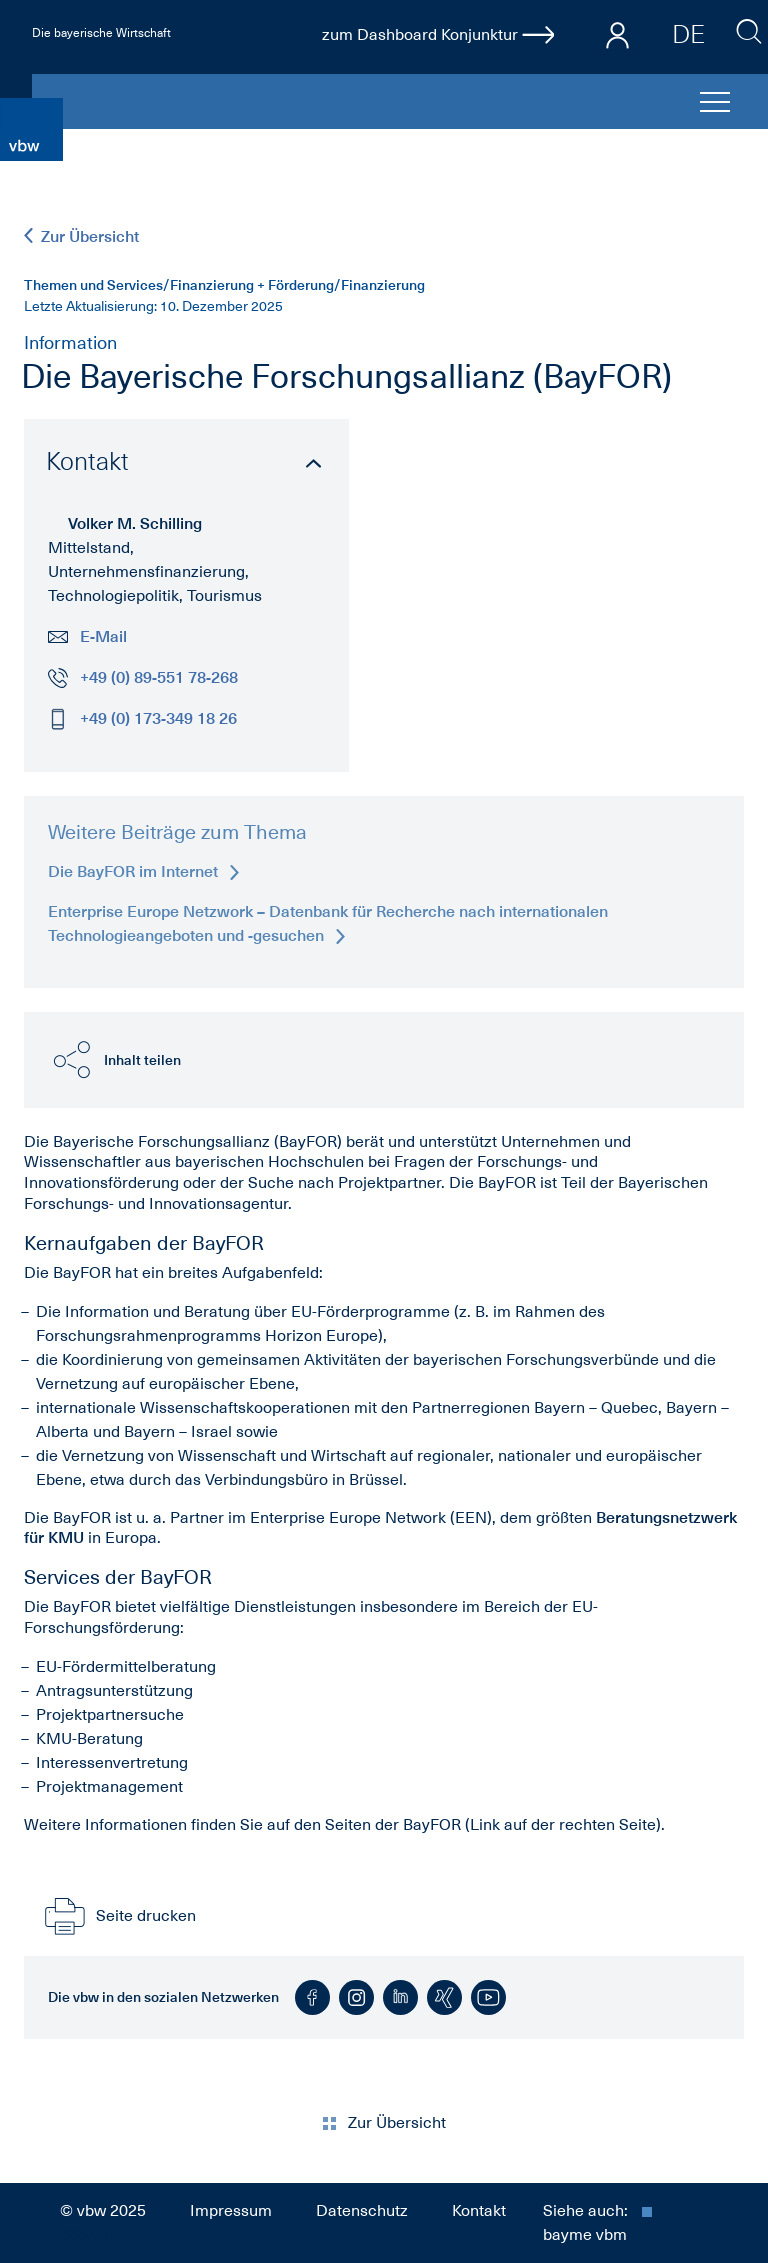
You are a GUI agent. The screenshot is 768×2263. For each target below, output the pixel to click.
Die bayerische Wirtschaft (101, 33)
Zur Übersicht (81, 236)
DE (688, 34)
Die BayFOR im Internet (143, 871)
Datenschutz (362, 2211)
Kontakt (479, 2211)
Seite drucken (118, 1916)
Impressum (231, 2211)
